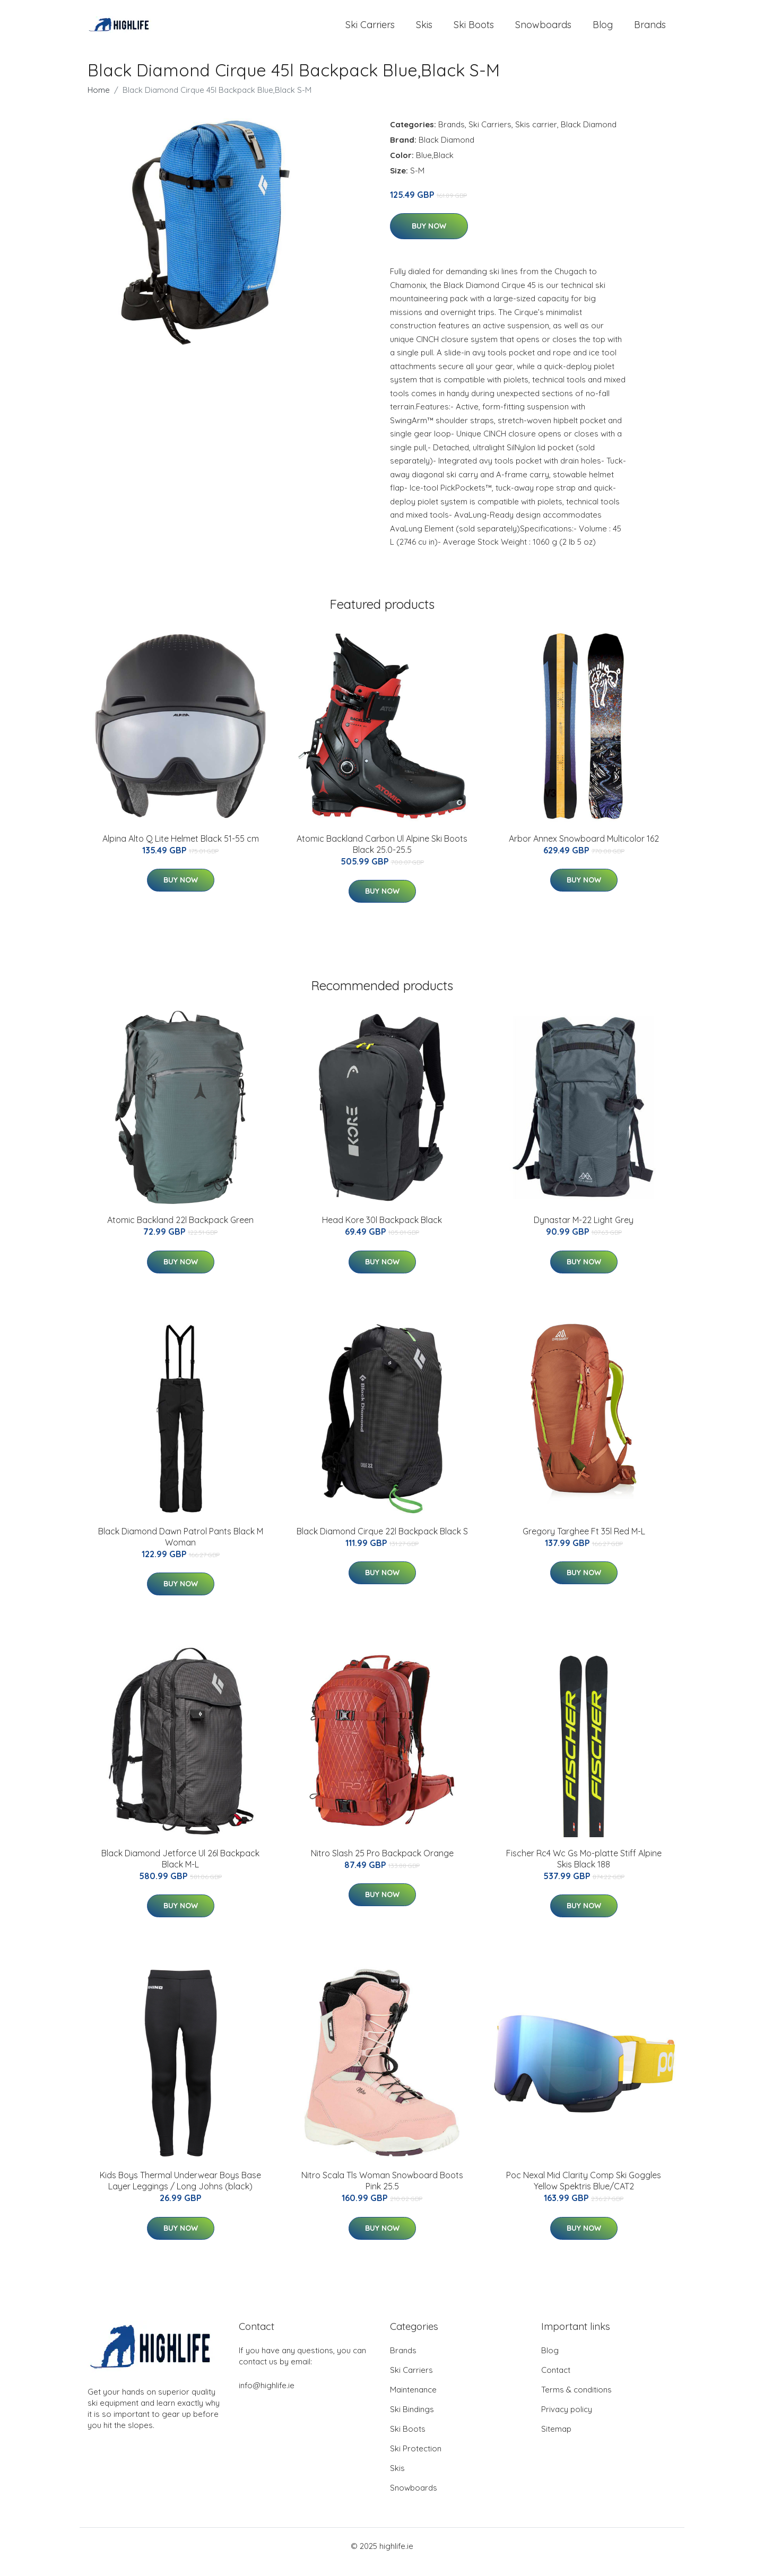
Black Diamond (589, 136)
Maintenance (413, 2401)
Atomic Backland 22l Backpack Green (180, 1231)
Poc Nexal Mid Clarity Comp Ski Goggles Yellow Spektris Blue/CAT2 (583, 2193)
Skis (424, 30)
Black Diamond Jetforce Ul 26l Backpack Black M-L (180, 1870)
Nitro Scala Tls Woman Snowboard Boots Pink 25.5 (382, 2193)
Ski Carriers (370, 30)
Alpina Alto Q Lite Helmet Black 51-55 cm (180, 850)
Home (99, 102)
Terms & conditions (576, 2401)
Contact (555, 2382)
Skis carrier (536, 136)
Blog (603, 30)
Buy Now (429, 238)
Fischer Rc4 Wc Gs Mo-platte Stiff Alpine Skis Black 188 (584, 1870)
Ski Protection (415, 2460)
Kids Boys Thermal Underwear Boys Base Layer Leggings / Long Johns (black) (180, 2193)
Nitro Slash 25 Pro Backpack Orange (382, 1864)
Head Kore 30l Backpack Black (382, 1231)
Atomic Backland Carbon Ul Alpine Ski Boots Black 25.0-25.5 (382, 856)
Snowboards (543, 30)
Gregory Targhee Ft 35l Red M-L (584, 1543)
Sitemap (556, 2440)
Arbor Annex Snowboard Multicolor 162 (584, 850)
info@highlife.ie (266, 2397)
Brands (650, 30)
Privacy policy (566, 2421)
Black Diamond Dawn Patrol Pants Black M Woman (180, 1548)
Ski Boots (474, 30)
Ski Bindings (412, 2421)
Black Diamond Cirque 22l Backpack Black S (382, 1543)
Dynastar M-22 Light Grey (583, 1231)
